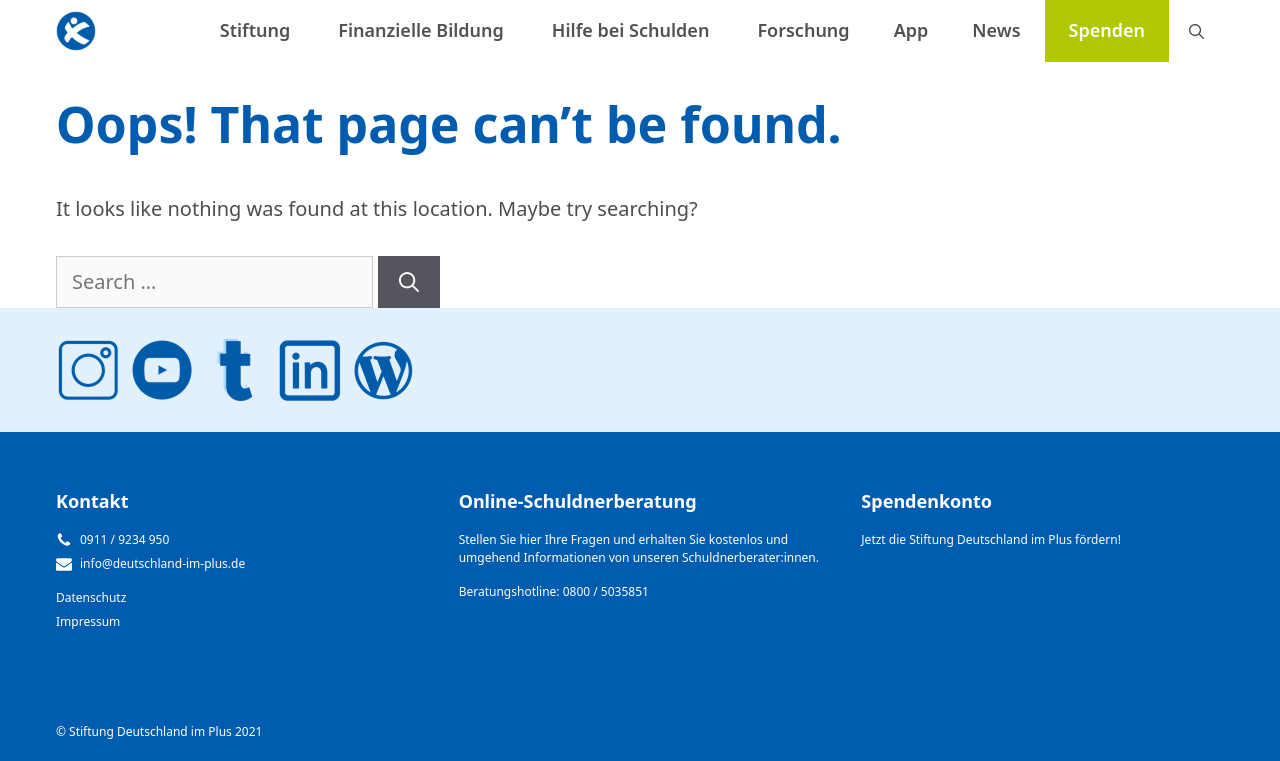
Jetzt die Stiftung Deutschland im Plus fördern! (991, 539)
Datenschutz (91, 597)
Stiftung (255, 30)
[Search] (409, 282)
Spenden (1107, 30)
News (996, 30)
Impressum (88, 621)
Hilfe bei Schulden (631, 30)
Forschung (803, 30)
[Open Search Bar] (1196, 31)
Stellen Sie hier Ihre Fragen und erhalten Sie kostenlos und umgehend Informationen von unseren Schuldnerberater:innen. (639, 548)
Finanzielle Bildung (421, 30)
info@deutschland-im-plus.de (162, 563)
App (911, 30)
